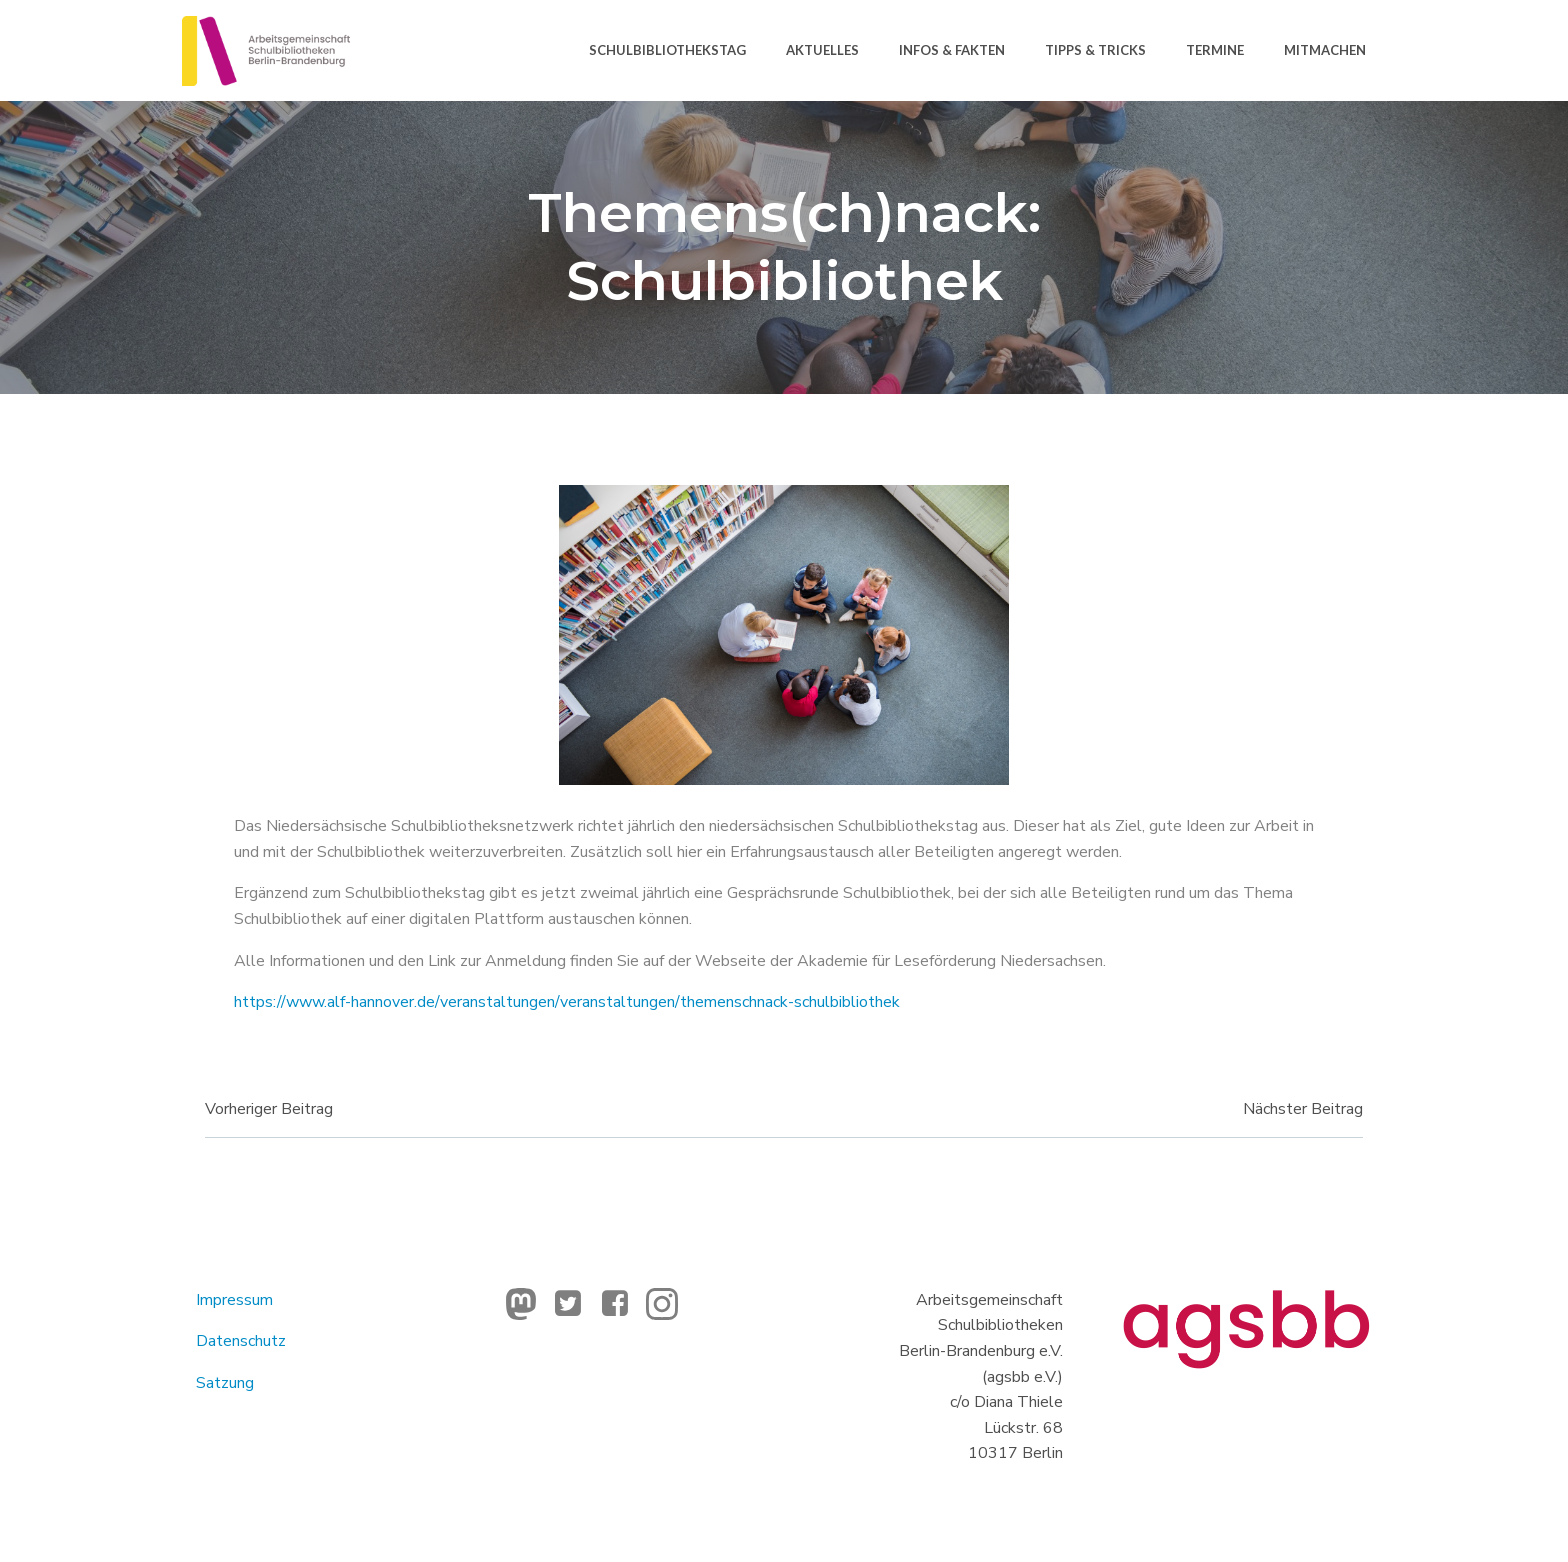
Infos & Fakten (951, 49)
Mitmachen (1324, 49)
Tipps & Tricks (1094, 49)
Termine (1214, 49)
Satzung (227, 1386)
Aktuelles (821, 49)
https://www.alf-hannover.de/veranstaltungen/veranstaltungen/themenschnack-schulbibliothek (569, 1004)
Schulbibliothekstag (666, 49)
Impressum (236, 1303)
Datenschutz (243, 1345)
